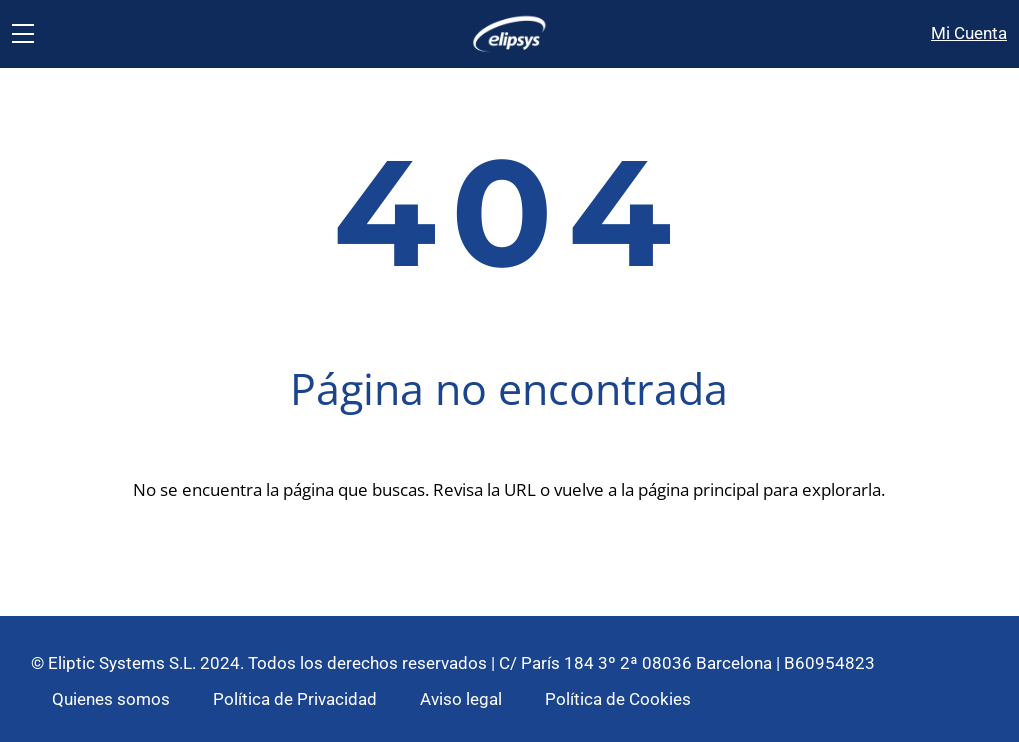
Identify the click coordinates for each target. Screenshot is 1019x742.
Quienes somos (111, 699)
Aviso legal (461, 699)
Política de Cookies (618, 699)
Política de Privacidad (295, 699)
